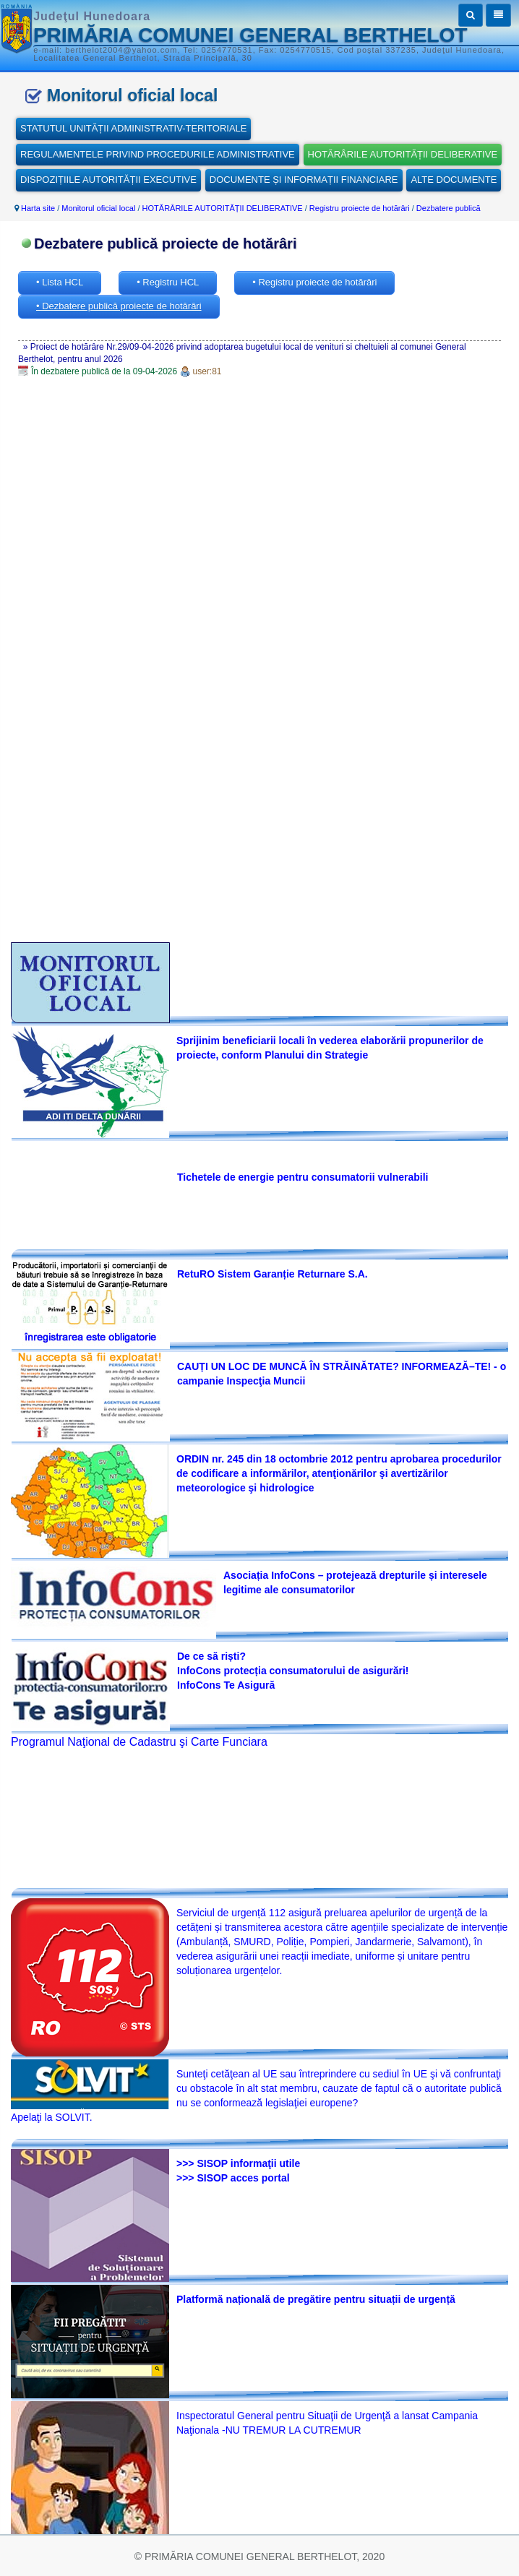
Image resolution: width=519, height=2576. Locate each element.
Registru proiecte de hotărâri (359, 208)
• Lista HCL (59, 282)
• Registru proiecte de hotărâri (314, 282)
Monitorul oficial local (98, 208)
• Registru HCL (168, 282)
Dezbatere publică (448, 208)
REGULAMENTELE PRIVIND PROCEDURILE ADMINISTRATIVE (157, 154)
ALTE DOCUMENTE (454, 179)
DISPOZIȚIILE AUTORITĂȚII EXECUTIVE (108, 179)
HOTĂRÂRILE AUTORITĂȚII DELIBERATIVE (402, 154)
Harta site (38, 208)
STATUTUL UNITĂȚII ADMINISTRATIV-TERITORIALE (133, 128)
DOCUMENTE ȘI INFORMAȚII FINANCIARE (304, 179)
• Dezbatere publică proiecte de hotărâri (119, 306)
